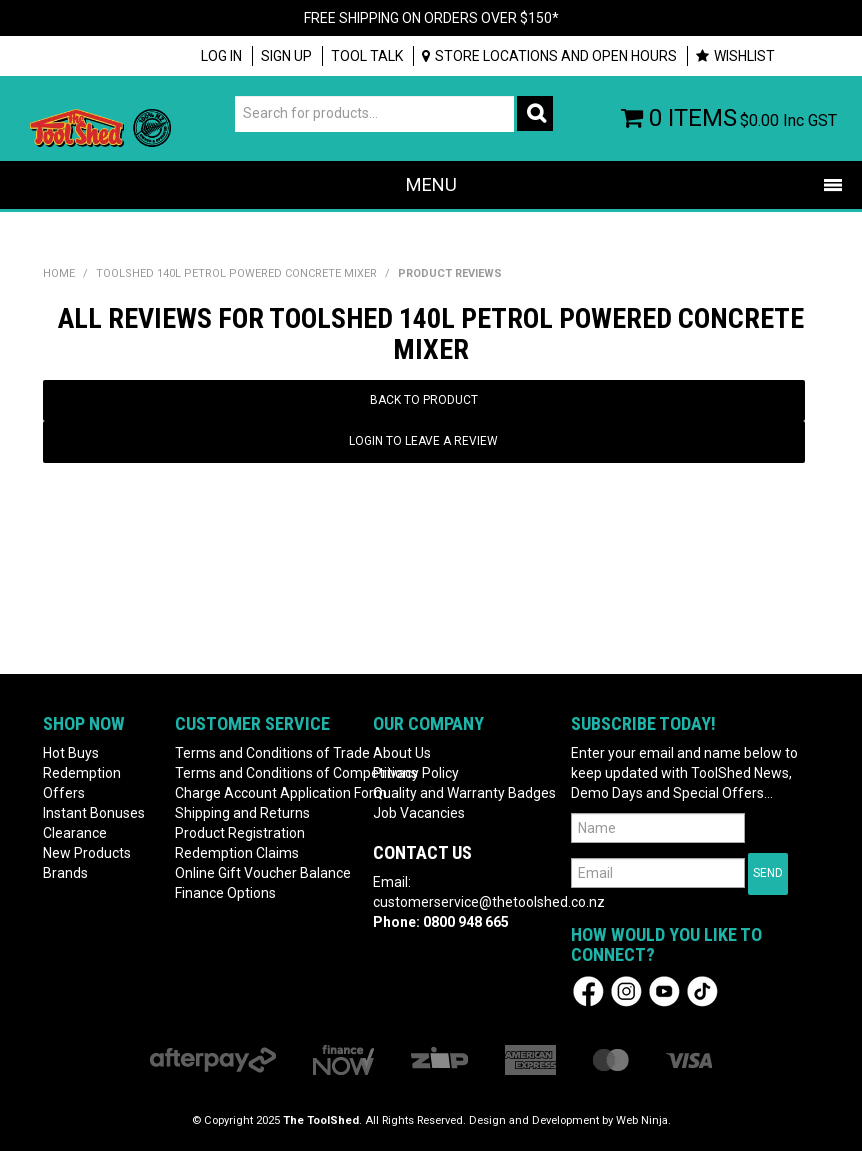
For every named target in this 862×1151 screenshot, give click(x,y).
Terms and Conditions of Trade (266, 753)
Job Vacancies (419, 813)
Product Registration (240, 833)
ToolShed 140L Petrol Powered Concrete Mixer (236, 273)
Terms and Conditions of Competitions (266, 773)
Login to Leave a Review (423, 441)
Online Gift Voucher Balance (263, 873)
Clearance (75, 833)
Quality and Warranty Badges (464, 793)
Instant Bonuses (94, 813)
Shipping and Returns (242, 813)
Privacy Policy (416, 773)
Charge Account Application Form (266, 793)
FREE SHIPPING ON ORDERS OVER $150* (431, 18)
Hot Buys (71, 753)
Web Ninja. (643, 1120)
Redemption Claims (237, 853)
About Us (402, 753)
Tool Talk (367, 56)
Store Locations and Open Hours (556, 56)
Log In (221, 56)
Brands (65, 873)
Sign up (286, 56)
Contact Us (422, 852)
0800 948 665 (466, 922)
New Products (87, 853)
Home (59, 273)
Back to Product (424, 400)
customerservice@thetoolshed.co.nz (489, 902)
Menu (431, 184)
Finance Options (225, 893)
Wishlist (744, 56)
